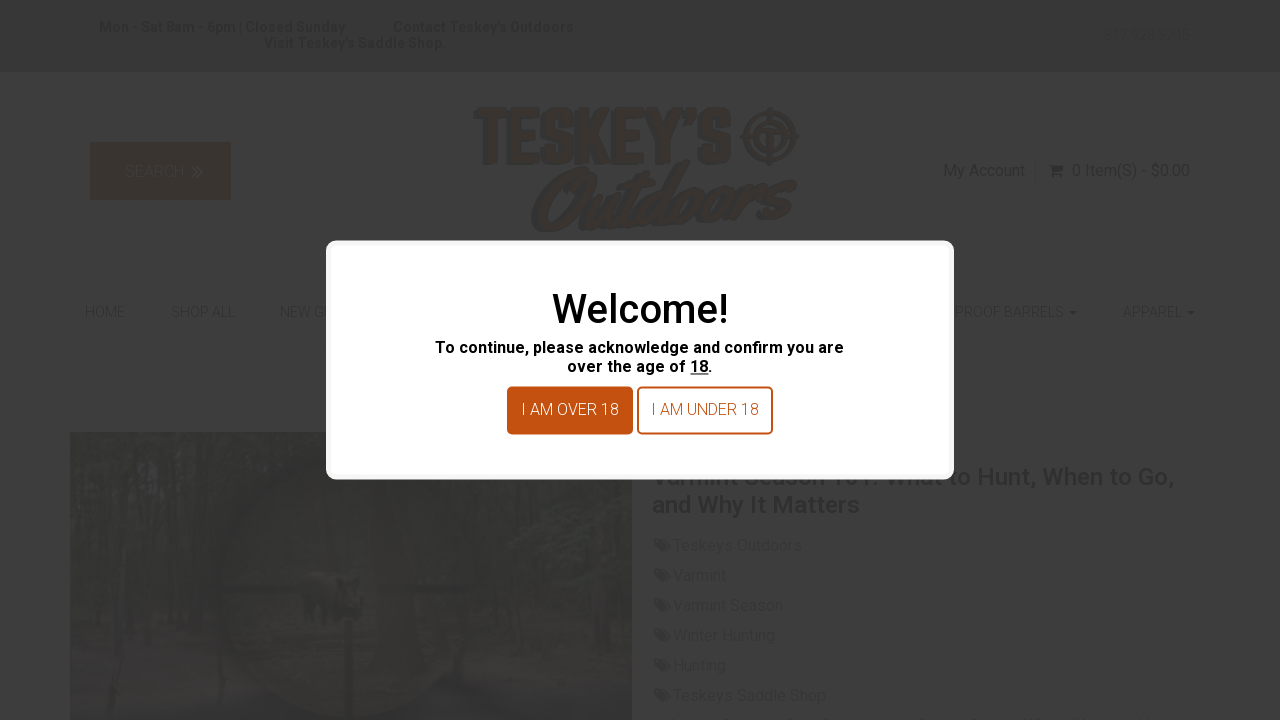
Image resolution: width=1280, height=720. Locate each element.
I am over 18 (570, 410)
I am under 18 (705, 410)
